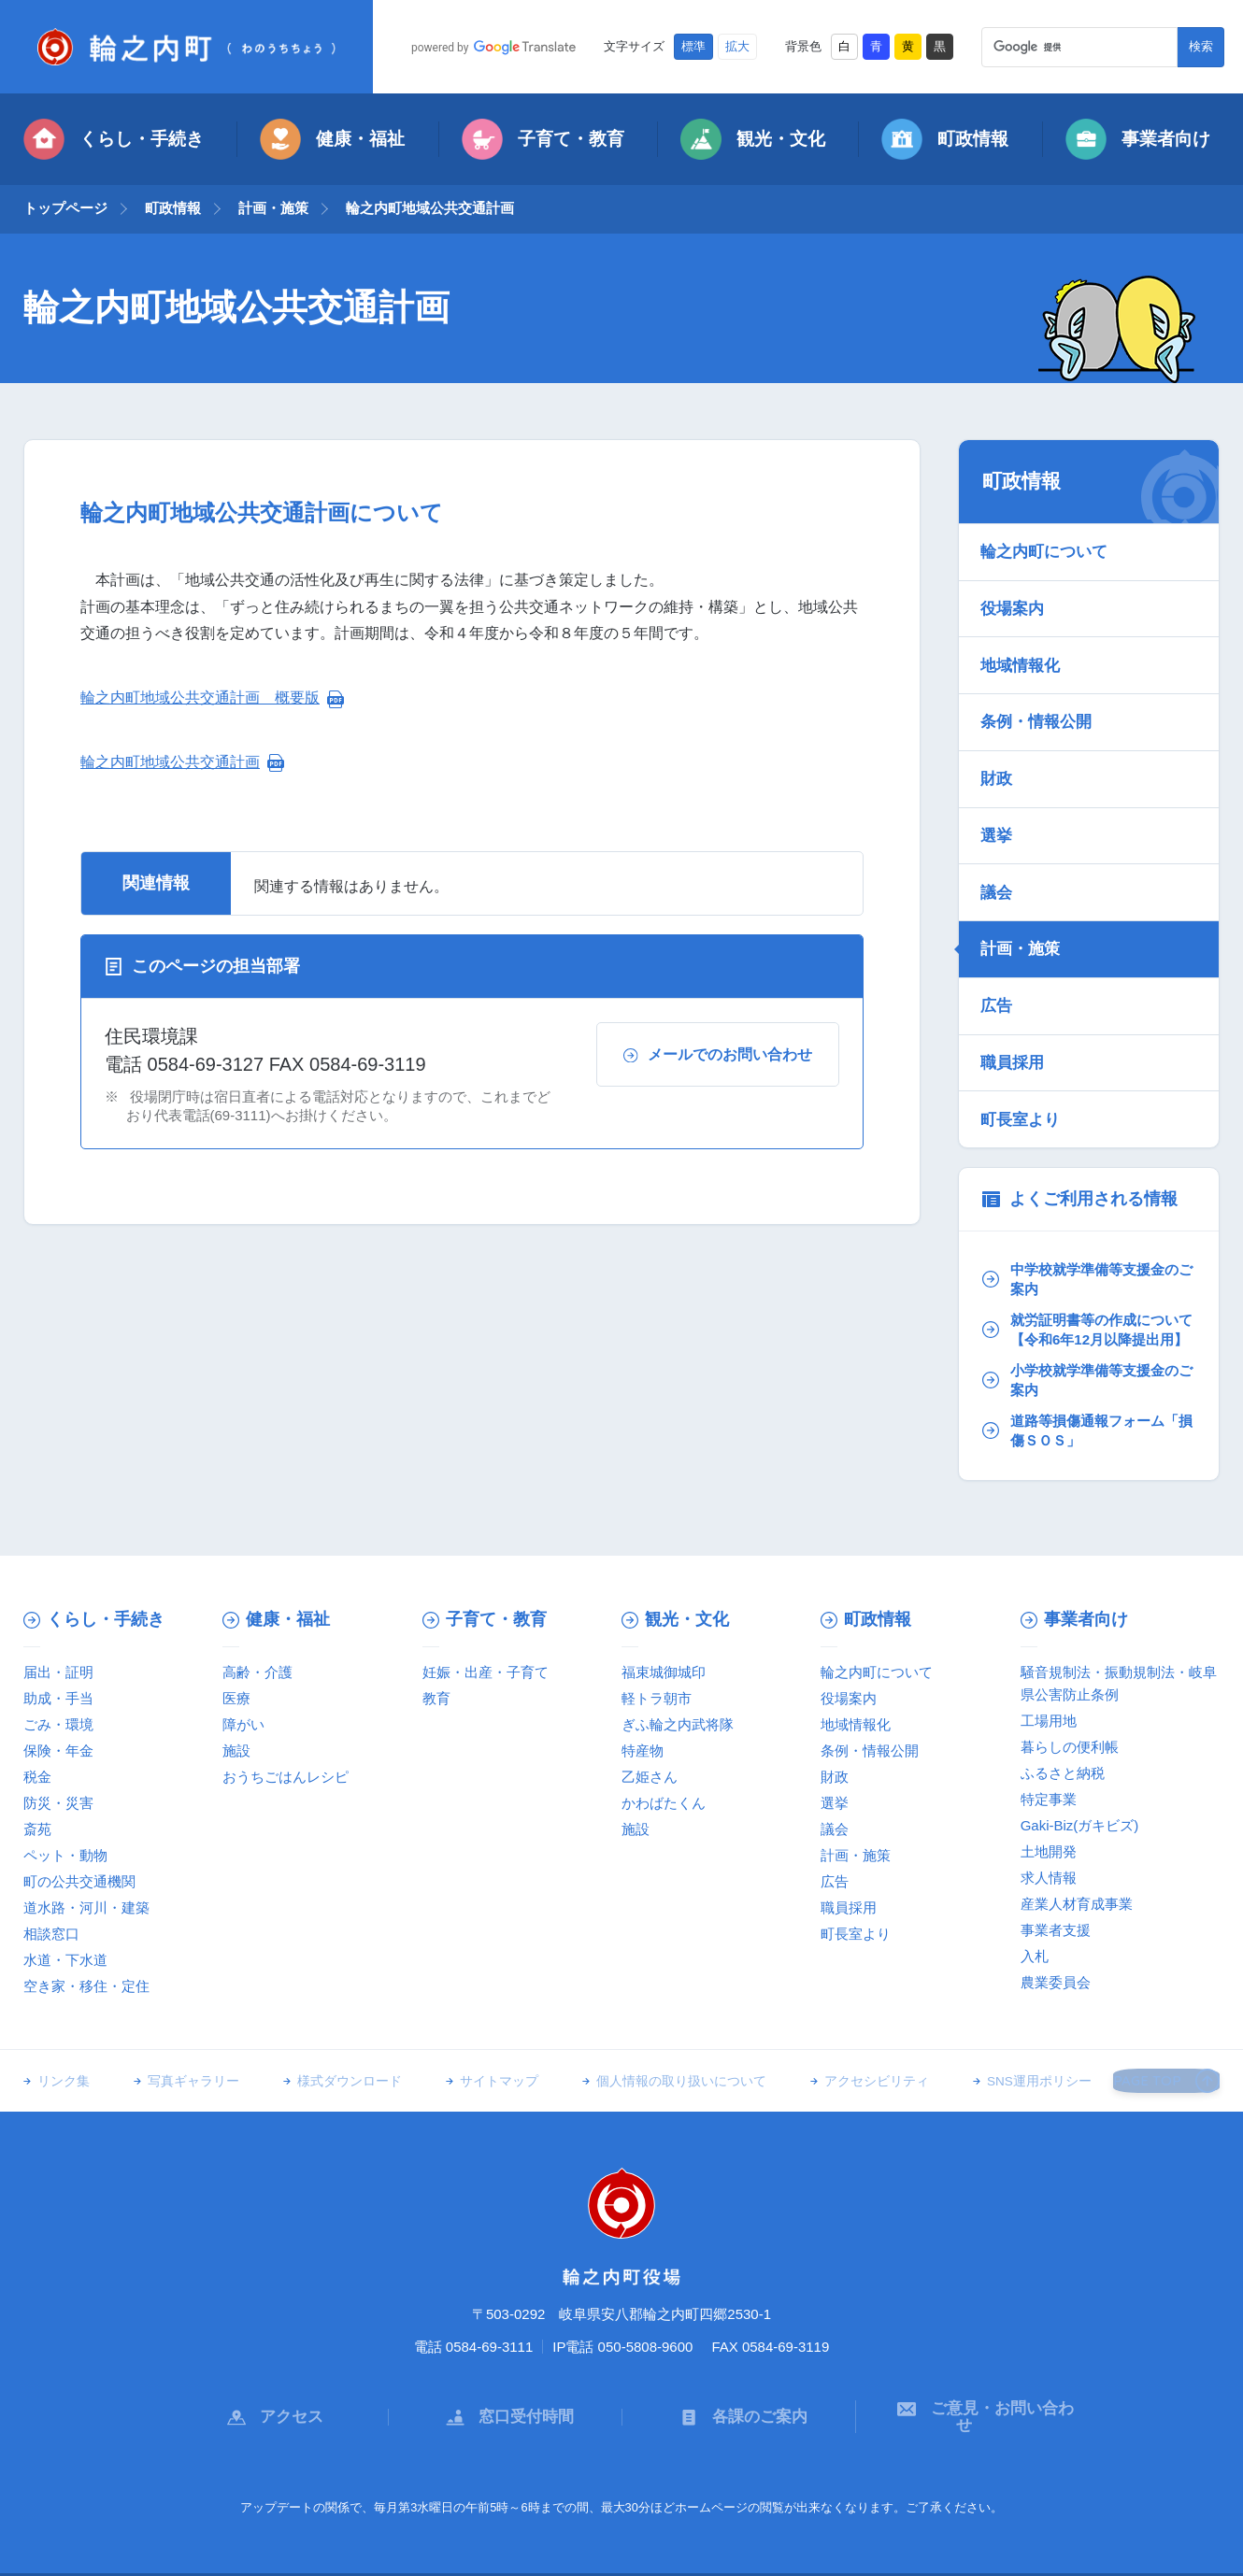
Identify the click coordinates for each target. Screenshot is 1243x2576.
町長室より (1022, 1069)
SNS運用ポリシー (1000, 2053)
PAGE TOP (1163, 2053)
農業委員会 (1056, 1953)
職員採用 (1014, 1018)
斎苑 (37, 1800)
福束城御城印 (664, 1643)
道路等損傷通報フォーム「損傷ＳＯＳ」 (1078, 1402)
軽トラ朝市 (657, 1669)
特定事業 (1049, 1770)
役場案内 (1014, 601)
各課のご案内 (739, 2378)
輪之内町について (1045, 549)
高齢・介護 (257, 1643)
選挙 (998, 810)
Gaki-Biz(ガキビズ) (1080, 1796)
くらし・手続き (113, 139)
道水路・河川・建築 (86, 1878)
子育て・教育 (543, 139)
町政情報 (944, 139)
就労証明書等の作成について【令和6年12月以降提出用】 (1086, 1289)
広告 (998, 966)
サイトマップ (479, 2053)
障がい (243, 1695)
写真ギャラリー (187, 2053)
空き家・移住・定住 (86, 1957)
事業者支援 (1056, 1901)
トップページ (65, 208)
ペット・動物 (65, 1826)
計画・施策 (273, 208)
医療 (236, 1669)
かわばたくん (664, 1774)
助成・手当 (58, 1669)
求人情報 (1049, 1849)
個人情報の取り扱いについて (655, 2053)
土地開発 (1049, 1822)
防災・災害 (58, 1774)
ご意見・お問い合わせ (973, 2378)
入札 (1035, 1927)
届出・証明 (58, 1643)
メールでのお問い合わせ (717, 1054)
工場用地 (1049, 1692)
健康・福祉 (332, 139)
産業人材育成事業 (1077, 1875)
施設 (236, 1721)
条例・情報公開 (1037, 705)
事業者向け (1137, 139)
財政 (998, 757)
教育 (436, 1669)
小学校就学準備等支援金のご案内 (1086, 1350)
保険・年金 (58, 1721)
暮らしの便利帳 (1070, 1718)
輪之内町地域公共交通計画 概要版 (200, 697)
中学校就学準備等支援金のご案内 (1086, 1228)
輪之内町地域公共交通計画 (170, 762)
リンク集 (63, 2053)
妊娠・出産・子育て (485, 1643)
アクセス (271, 2378)
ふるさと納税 (1063, 1744)
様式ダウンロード (336, 2053)
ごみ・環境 (58, 1695)
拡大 (737, 46)
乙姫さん (650, 1748)
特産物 (643, 1721)
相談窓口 (51, 1905)
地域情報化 (1022, 653)
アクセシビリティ (844, 2053)
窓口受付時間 (505, 2378)
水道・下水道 (65, 1931)
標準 (693, 46)
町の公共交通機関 (79, 1852)
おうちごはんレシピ (285, 1748)
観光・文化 (752, 139)
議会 (998, 861)
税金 (37, 1748)
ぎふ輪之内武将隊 (678, 1695)
